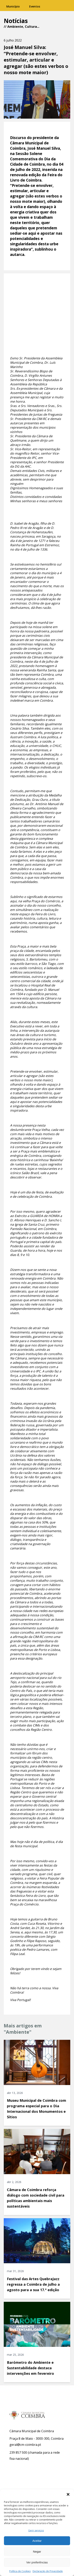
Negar (37, 2551)
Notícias (16, 21)
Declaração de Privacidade (48, 2571)
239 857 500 (18, 2452)
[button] (68, 2494)
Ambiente (15, 26)
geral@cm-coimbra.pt (25, 2444)
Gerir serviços (36, 2530)
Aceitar (37, 2540)
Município (13, 6)
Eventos (34, 6)
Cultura (31, 26)
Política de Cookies (20, 2571)
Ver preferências (37, 2562)
